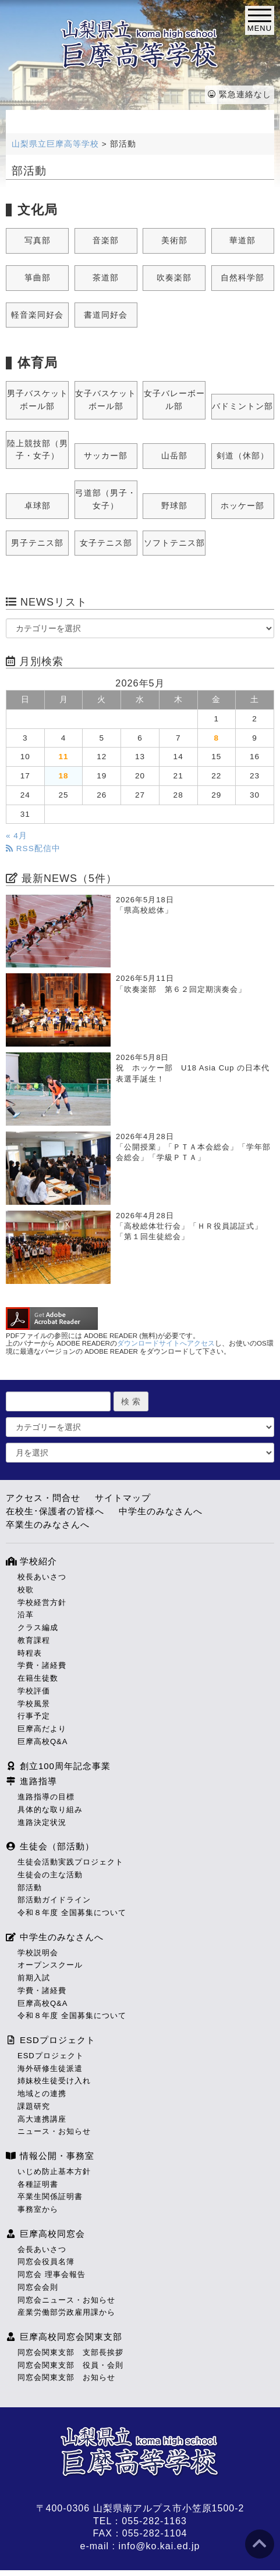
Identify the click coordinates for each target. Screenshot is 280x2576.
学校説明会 (37, 1952)
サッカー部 (105, 455)
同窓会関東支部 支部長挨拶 (70, 2352)
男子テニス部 (37, 543)
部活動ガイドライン (54, 1899)
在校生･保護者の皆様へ (55, 1511)
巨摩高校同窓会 (45, 2234)
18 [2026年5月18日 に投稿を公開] (63, 775)
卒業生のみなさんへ (48, 1524)
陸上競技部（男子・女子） (37, 450)
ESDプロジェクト (50, 2040)
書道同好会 (105, 315)
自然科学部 (242, 277)
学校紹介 (31, 1561)
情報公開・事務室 (50, 2156)
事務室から (37, 2209)
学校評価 (33, 1691)
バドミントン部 (242, 406)
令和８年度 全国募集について (71, 1912)
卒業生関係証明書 (50, 2196)
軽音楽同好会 (37, 315)
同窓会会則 (37, 2287)
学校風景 (33, 1703)
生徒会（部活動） (50, 1846)
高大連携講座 (41, 2119)
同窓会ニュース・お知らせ (66, 2300)
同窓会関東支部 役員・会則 (70, 2365)
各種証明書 (37, 2184)
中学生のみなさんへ (161, 1511)
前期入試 (33, 1977)
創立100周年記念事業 (58, 1766)
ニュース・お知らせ (54, 2131)
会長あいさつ (41, 2249)
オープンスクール (50, 1965)
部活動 (29, 1887)
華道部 (242, 240)
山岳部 (174, 455)
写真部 (37, 240)
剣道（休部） (243, 455)
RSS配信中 (33, 848)
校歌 (25, 1589)
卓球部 (37, 505)
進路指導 (31, 1781)
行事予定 (33, 1716)
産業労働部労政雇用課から (66, 2312)
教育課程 (33, 1640)
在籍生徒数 (37, 1678)
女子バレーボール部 (174, 400)
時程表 (29, 1653)
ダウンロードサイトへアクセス (166, 1343)
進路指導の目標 (46, 1796)
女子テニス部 (106, 543)
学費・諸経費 (41, 1665)
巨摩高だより (41, 1728)
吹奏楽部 (174, 277)
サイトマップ (123, 1498)
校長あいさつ (41, 1576)
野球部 (174, 505)
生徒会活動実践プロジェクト (70, 1862)
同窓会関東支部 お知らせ (66, 2377)
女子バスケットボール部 (105, 400)
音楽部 (106, 240)
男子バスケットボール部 (37, 400)
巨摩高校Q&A (42, 1741)
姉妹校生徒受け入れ (54, 2080)
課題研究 (33, 2106)
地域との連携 (41, 2093)
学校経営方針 (41, 1602)
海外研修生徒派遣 (50, 2068)
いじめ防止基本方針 (54, 2171)
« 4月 (16, 835)
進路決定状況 (41, 1822)
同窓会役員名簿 (46, 2261)
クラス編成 (37, 1627)
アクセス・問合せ (43, 1498)
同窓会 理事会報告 (51, 2274)
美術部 (174, 240)
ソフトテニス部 (174, 543)
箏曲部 (37, 277)
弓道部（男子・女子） (105, 499)
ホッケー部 (242, 505)
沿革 (25, 1614)
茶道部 (106, 277)
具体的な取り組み (50, 1809)
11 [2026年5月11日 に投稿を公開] (63, 756)
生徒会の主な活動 (50, 1874)
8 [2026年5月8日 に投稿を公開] (216, 738)
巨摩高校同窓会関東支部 (64, 2337)
